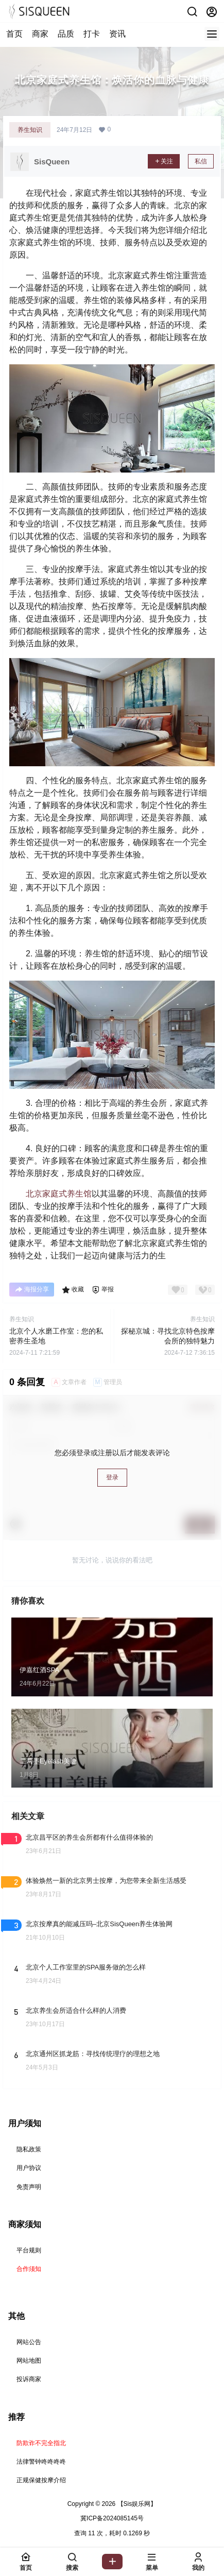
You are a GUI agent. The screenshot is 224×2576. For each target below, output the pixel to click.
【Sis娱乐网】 (136, 2503)
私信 (201, 161)
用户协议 (28, 2167)
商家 (40, 33)
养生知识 (30, 129)
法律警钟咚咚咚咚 (41, 2461)
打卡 (91, 33)
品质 (66, 33)
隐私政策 (28, 2149)
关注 (163, 161)
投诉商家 (28, 2379)
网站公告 (28, 2342)
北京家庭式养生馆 (59, 1193)
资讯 (117, 33)
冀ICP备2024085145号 (112, 2518)
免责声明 (28, 2187)
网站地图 (28, 2360)
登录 (112, 1477)
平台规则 (28, 2250)
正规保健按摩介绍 (41, 2480)
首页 (14, 33)
